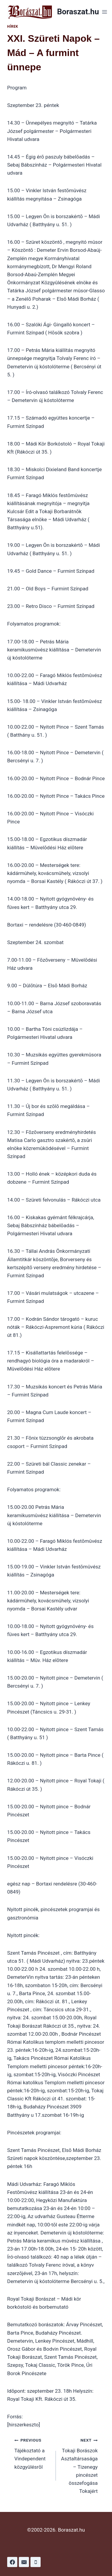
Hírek (12, 26)
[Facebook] (12, 2562)
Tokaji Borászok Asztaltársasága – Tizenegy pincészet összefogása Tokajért (79, 2465)
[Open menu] (104, 11)
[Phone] (35, 2562)
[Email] (24, 2562)
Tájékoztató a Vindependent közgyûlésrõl (32, 2453)
